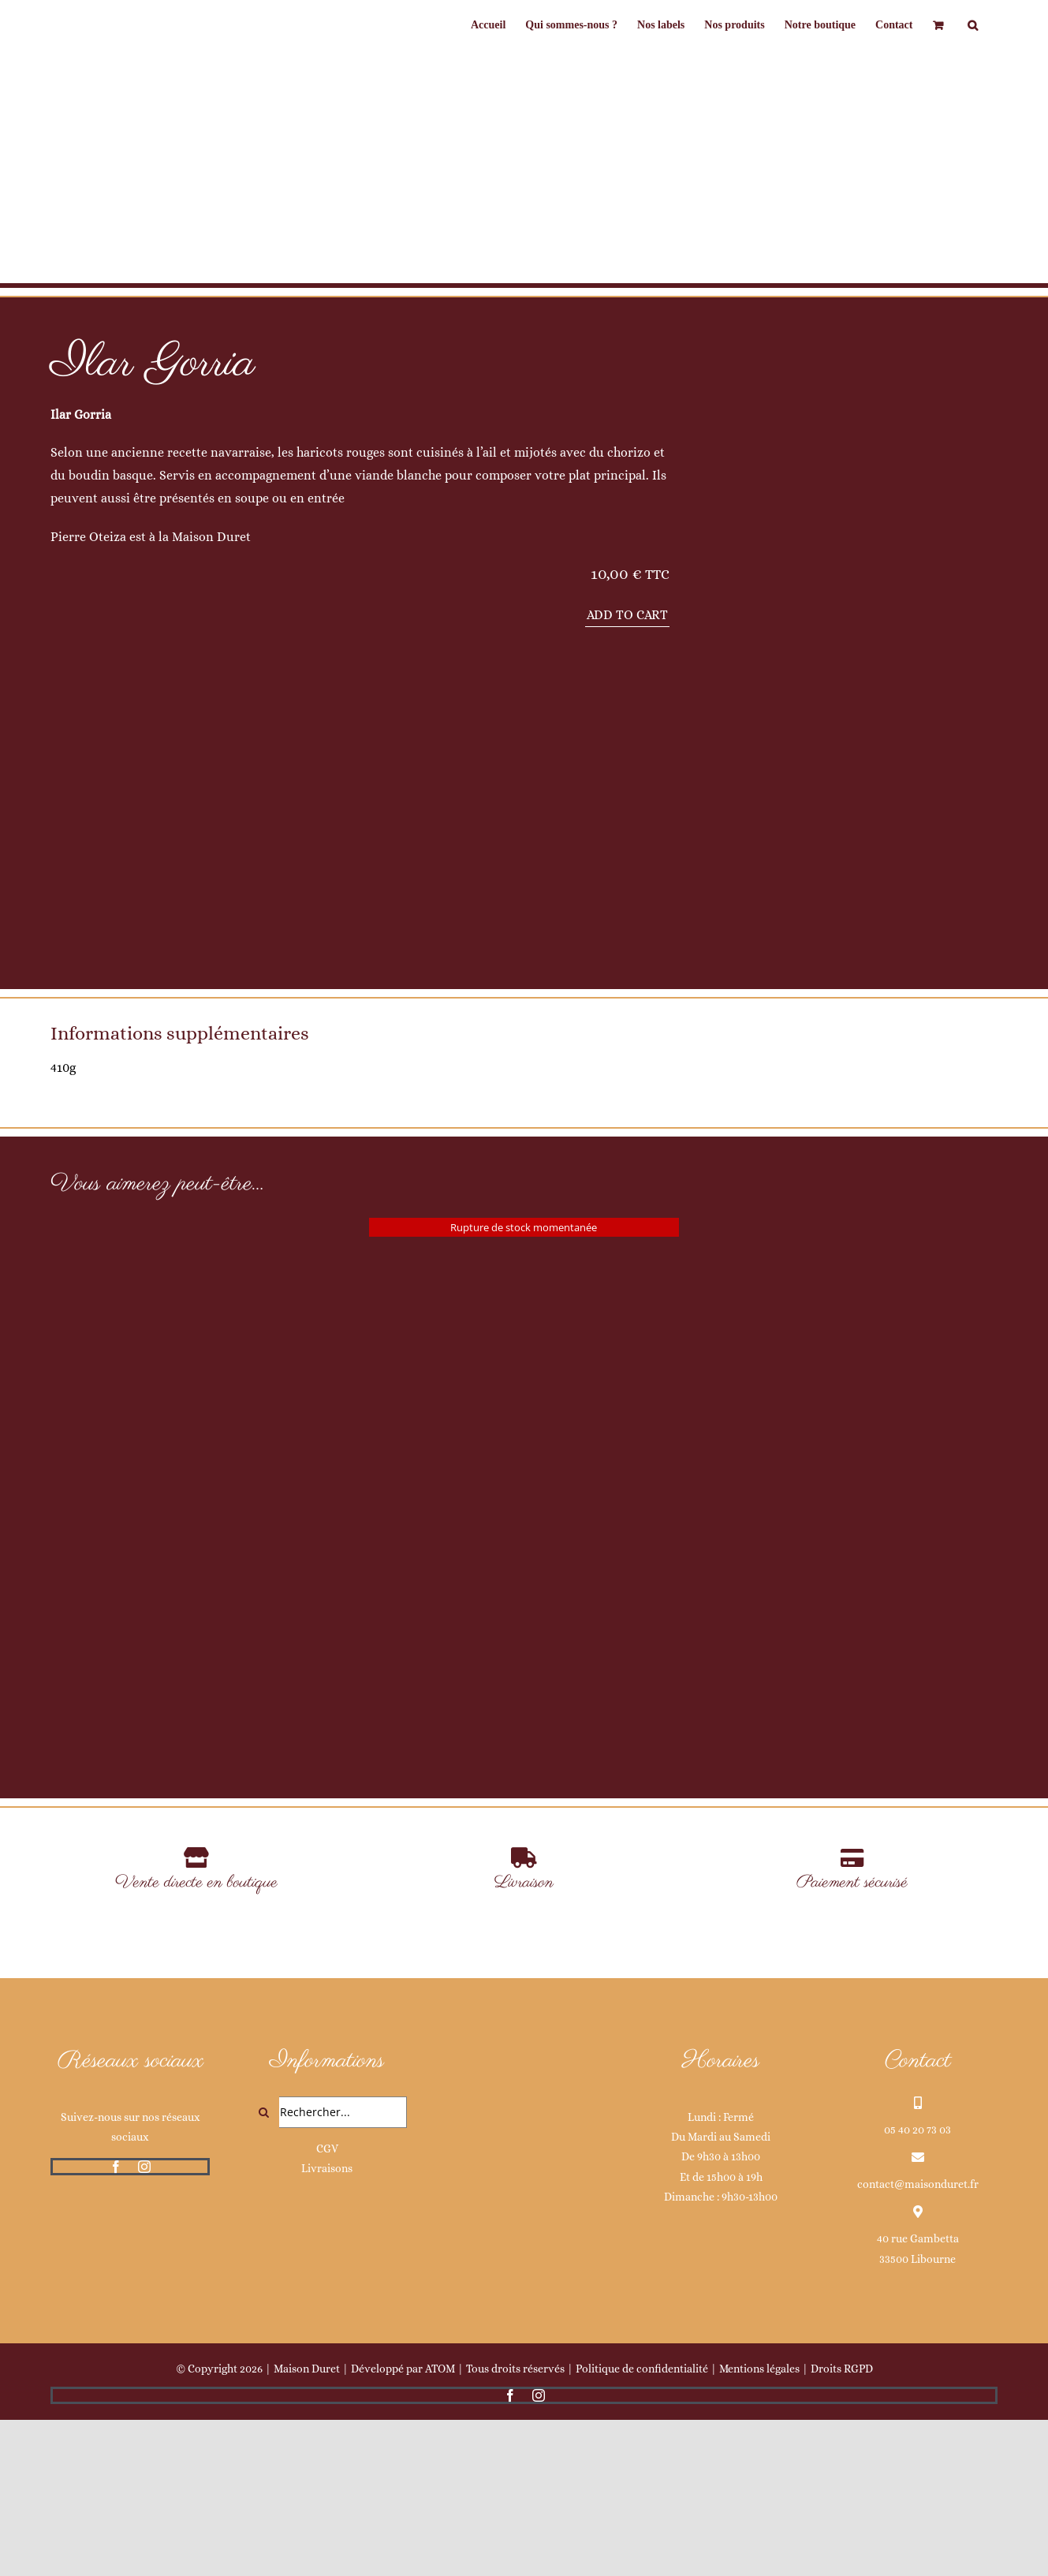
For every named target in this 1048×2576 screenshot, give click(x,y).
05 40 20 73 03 (917, 2285)
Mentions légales (759, 2524)
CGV (327, 2304)
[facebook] (116, 2323)
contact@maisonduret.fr (918, 2340)
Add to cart (627, 614)
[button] (973, 25)
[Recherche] (263, 2268)
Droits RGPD (842, 2524)
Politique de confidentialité (642, 2524)
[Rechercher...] (327, 2268)
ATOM (440, 2524)
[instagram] (144, 2323)
